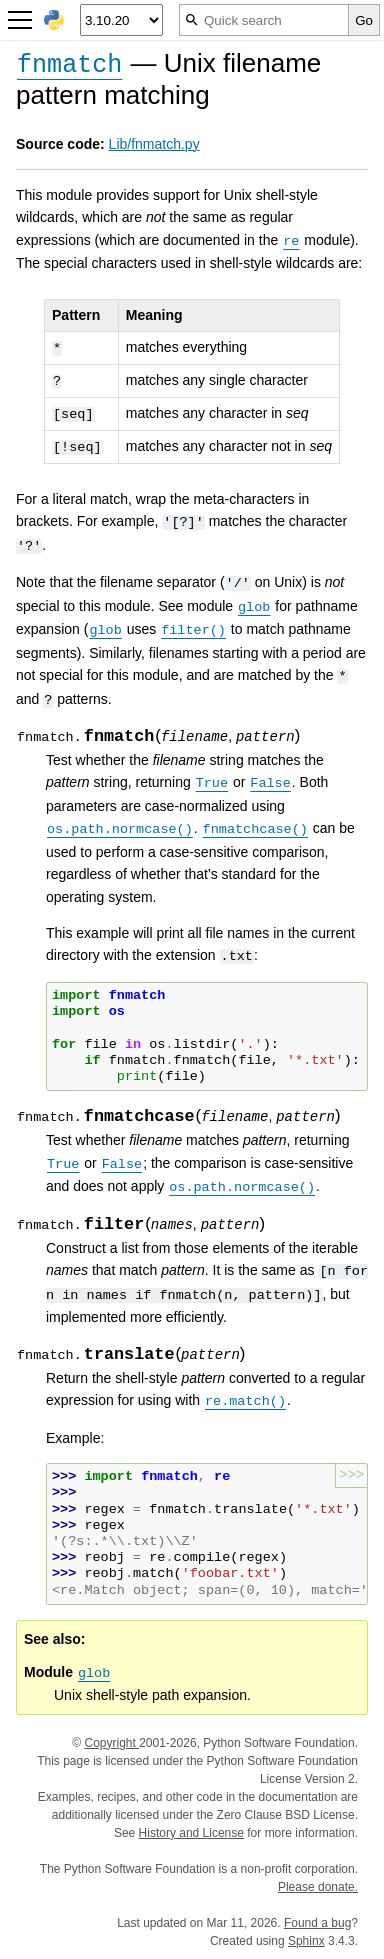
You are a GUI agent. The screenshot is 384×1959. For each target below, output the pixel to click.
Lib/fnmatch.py (154, 144)
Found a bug (317, 1923)
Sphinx (306, 1941)
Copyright (111, 1743)
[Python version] (121, 20)
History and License (191, 1833)
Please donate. (318, 1887)
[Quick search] (264, 20)
